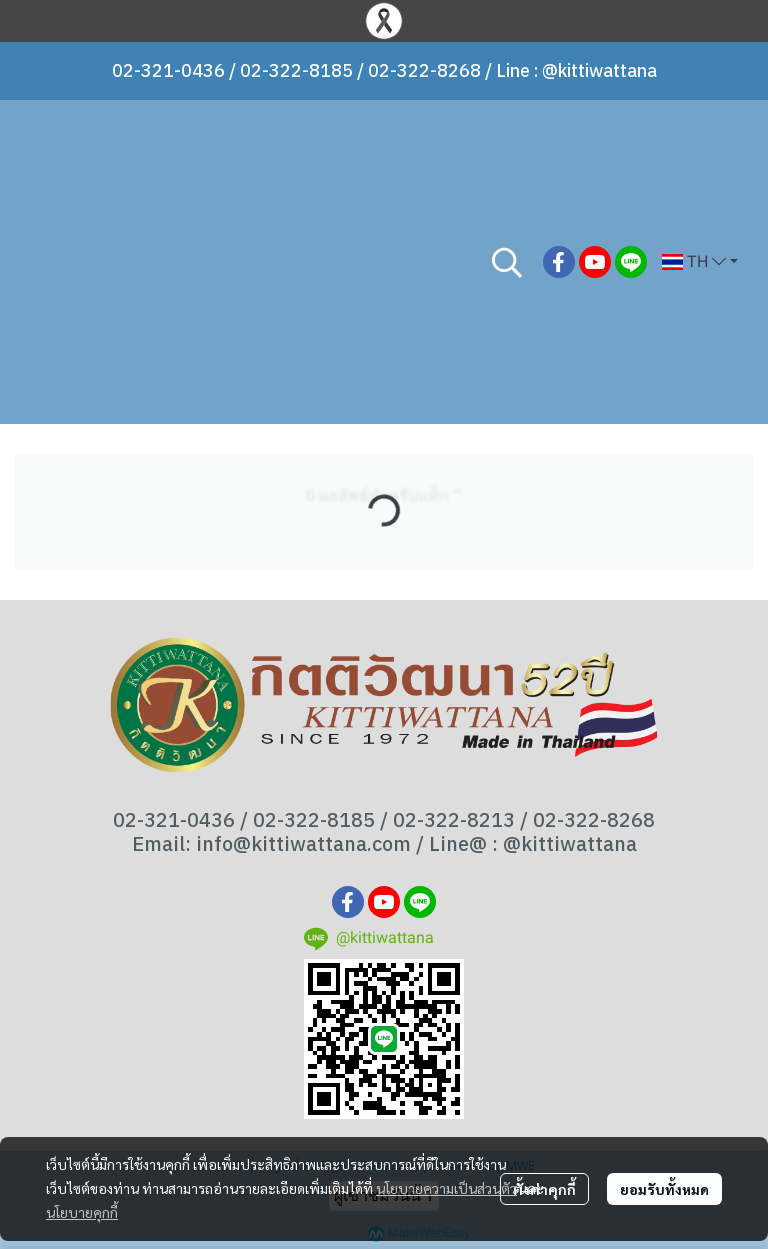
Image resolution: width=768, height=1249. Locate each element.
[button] (507, 262)
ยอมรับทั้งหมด (664, 1189)
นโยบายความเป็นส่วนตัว (446, 1188)
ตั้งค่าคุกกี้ (544, 1189)
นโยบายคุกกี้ (82, 1212)
